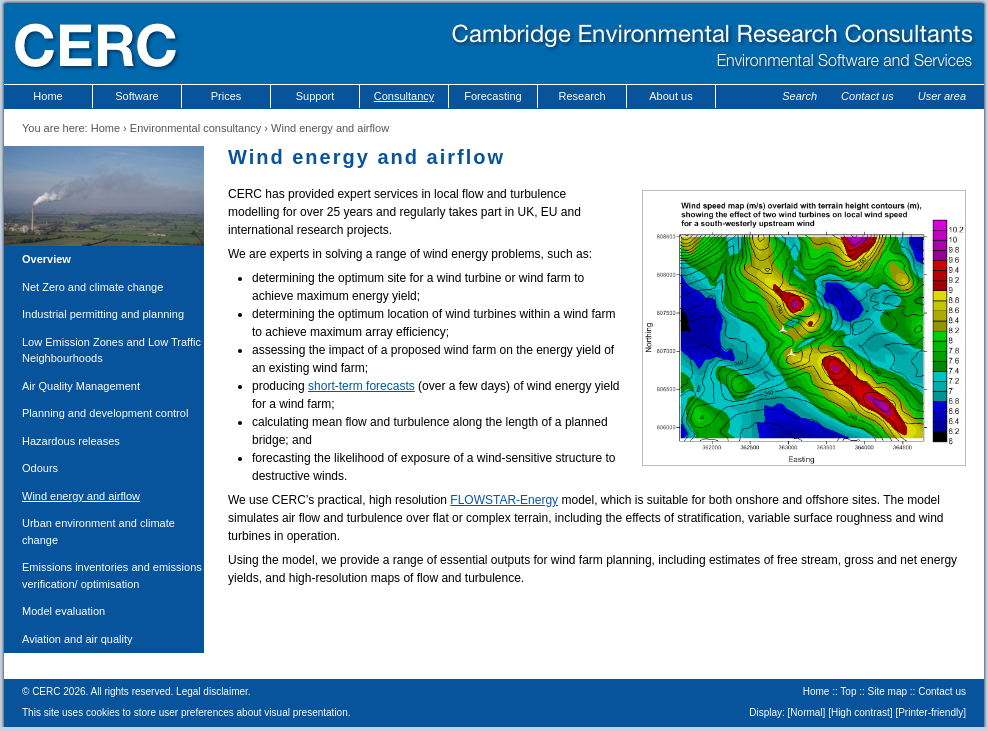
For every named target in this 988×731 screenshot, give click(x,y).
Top (848, 691)
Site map (887, 691)
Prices (226, 96)
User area (942, 96)
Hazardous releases (71, 441)
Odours (40, 468)
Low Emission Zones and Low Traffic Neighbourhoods (111, 350)
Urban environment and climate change (98, 531)
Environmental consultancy (195, 128)
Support (315, 96)
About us (670, 96)
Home (47, 96)
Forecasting (492, 96)
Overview (46, 259)
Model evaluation (63, 611)
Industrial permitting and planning (103, 314)
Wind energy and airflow (81, 496)
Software (136, 96)
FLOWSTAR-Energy (504, 500)
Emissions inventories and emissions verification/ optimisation (112, 575)
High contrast (860, 712)
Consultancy (404, 96)
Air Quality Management (81, 386)
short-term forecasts (361, 386)
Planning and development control (105, 413)
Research (581, 96)
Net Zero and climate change (92, 287)
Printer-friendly (930, 712)
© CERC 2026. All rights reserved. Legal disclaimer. (136, 691)
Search (799, 96)
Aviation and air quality (77, 639)
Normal (806, 712)
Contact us (867, 96)
